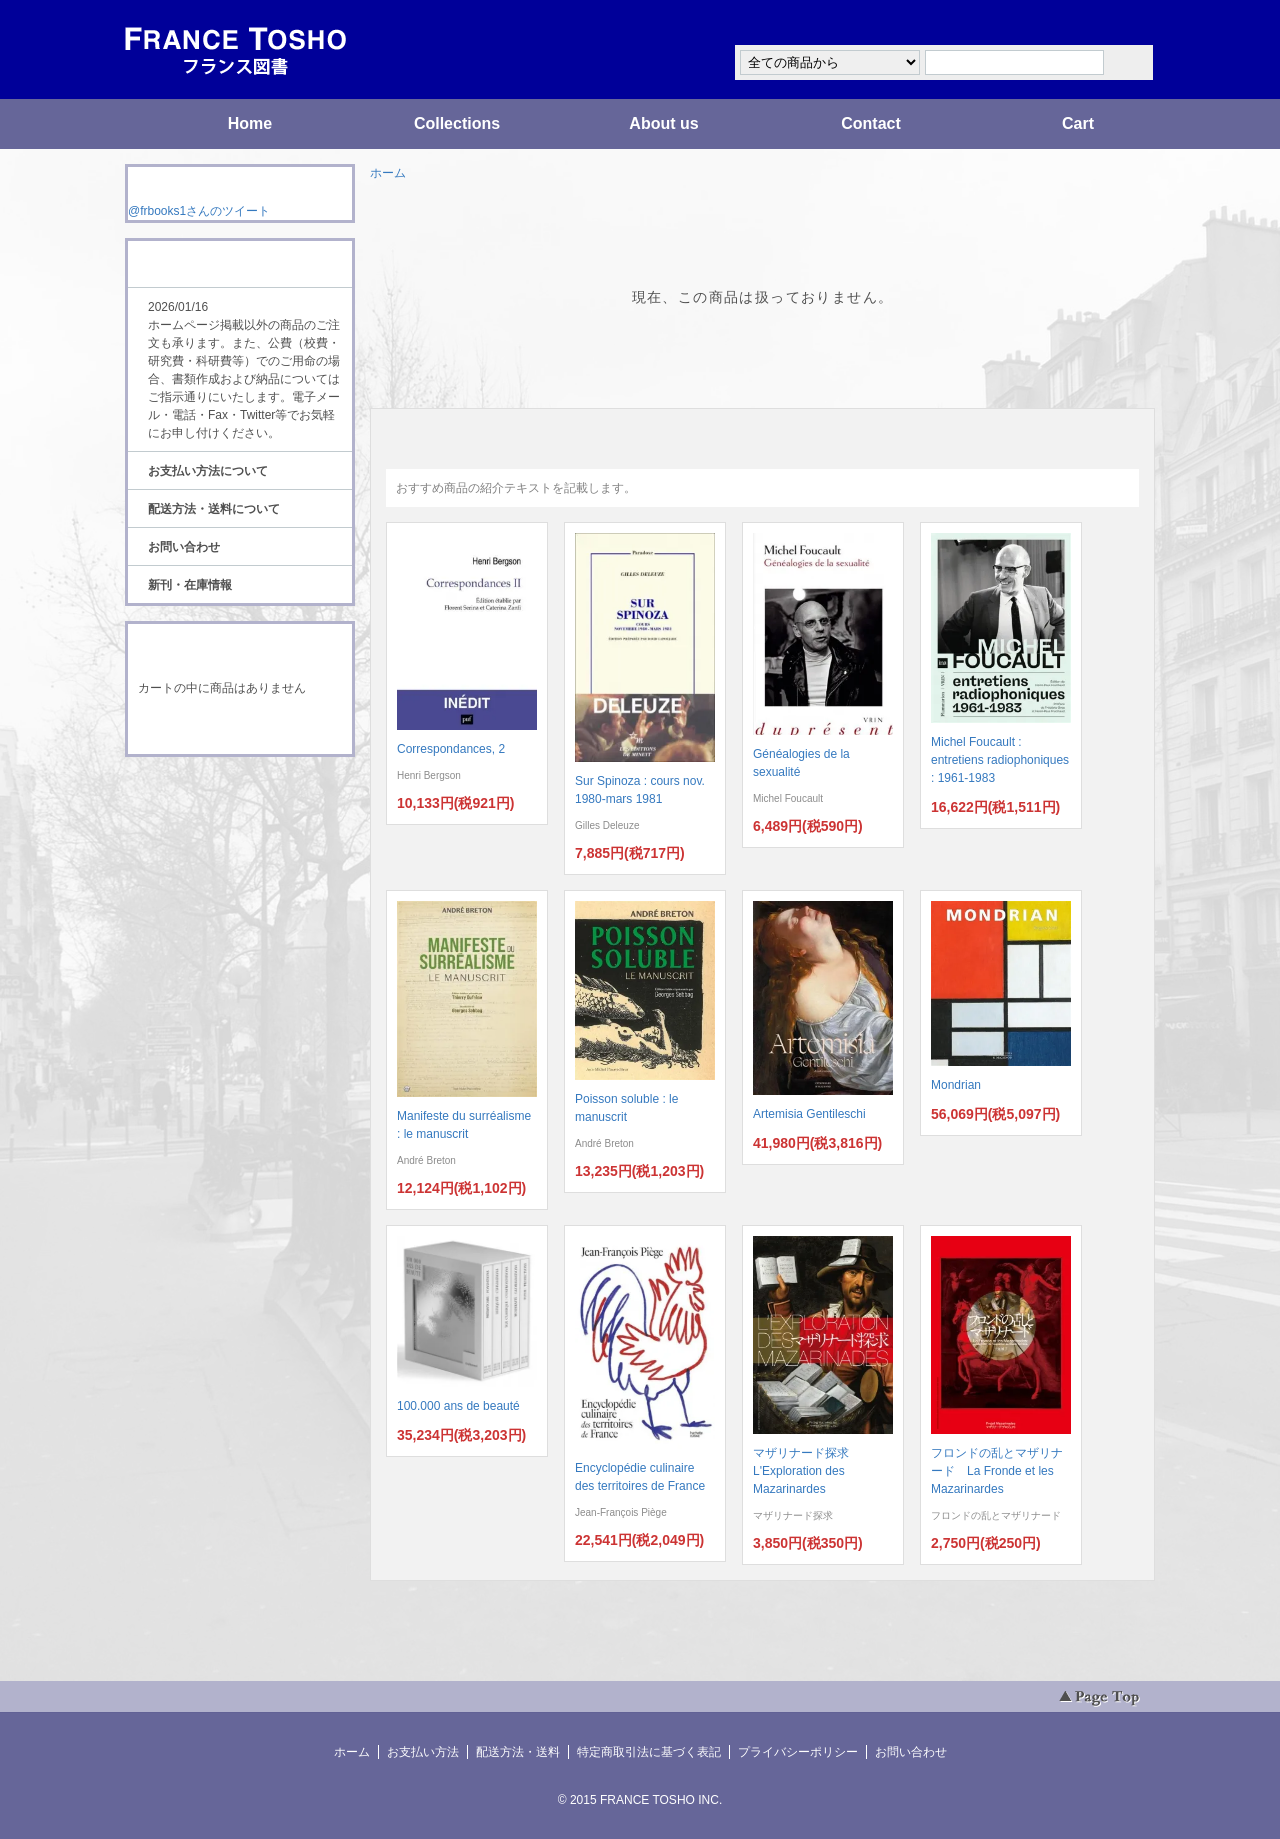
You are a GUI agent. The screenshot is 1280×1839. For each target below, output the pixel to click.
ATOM (221, 812)
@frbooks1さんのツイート (199, 211)
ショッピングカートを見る (239, 728)
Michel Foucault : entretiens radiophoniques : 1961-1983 (1000, 760)
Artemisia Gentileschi (809, 1114)
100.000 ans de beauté (458, 1406)
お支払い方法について (208, 471)
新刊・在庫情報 (190, 585)
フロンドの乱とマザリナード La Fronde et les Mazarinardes (997, 1471)
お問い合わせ (184, 547)
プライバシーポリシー (798, 1752)
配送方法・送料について (214, 509)
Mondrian (956, 1085)
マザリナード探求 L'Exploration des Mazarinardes (807, 1471)
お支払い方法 (423, 1752)
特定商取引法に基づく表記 (649, 1752)
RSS (208, 794)
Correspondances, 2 (451, 749)
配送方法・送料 (518, 1752)
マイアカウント (1095, 23)
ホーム (388, 173)
